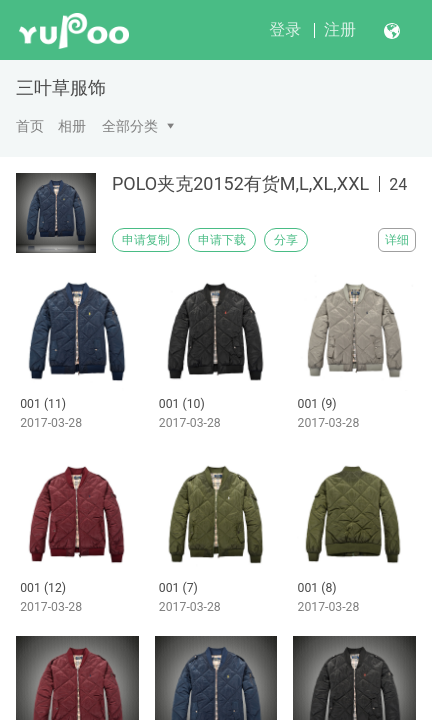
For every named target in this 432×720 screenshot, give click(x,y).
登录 (285, 29)
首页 (30, 126)
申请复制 (146, 240)
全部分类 (130, 126)
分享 (286, 240)
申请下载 (222, 240)
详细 (397, 240)
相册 (72, 126)
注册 (340, 29)
